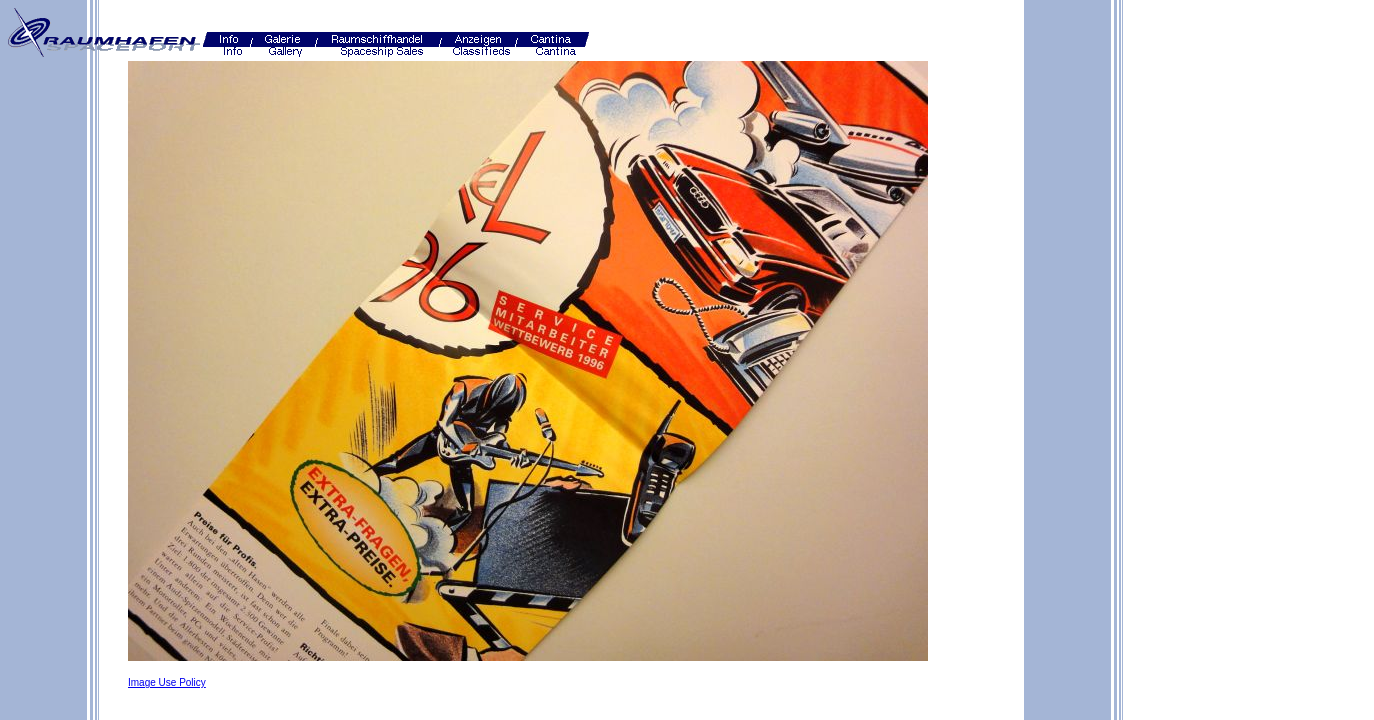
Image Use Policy (167, 682)
